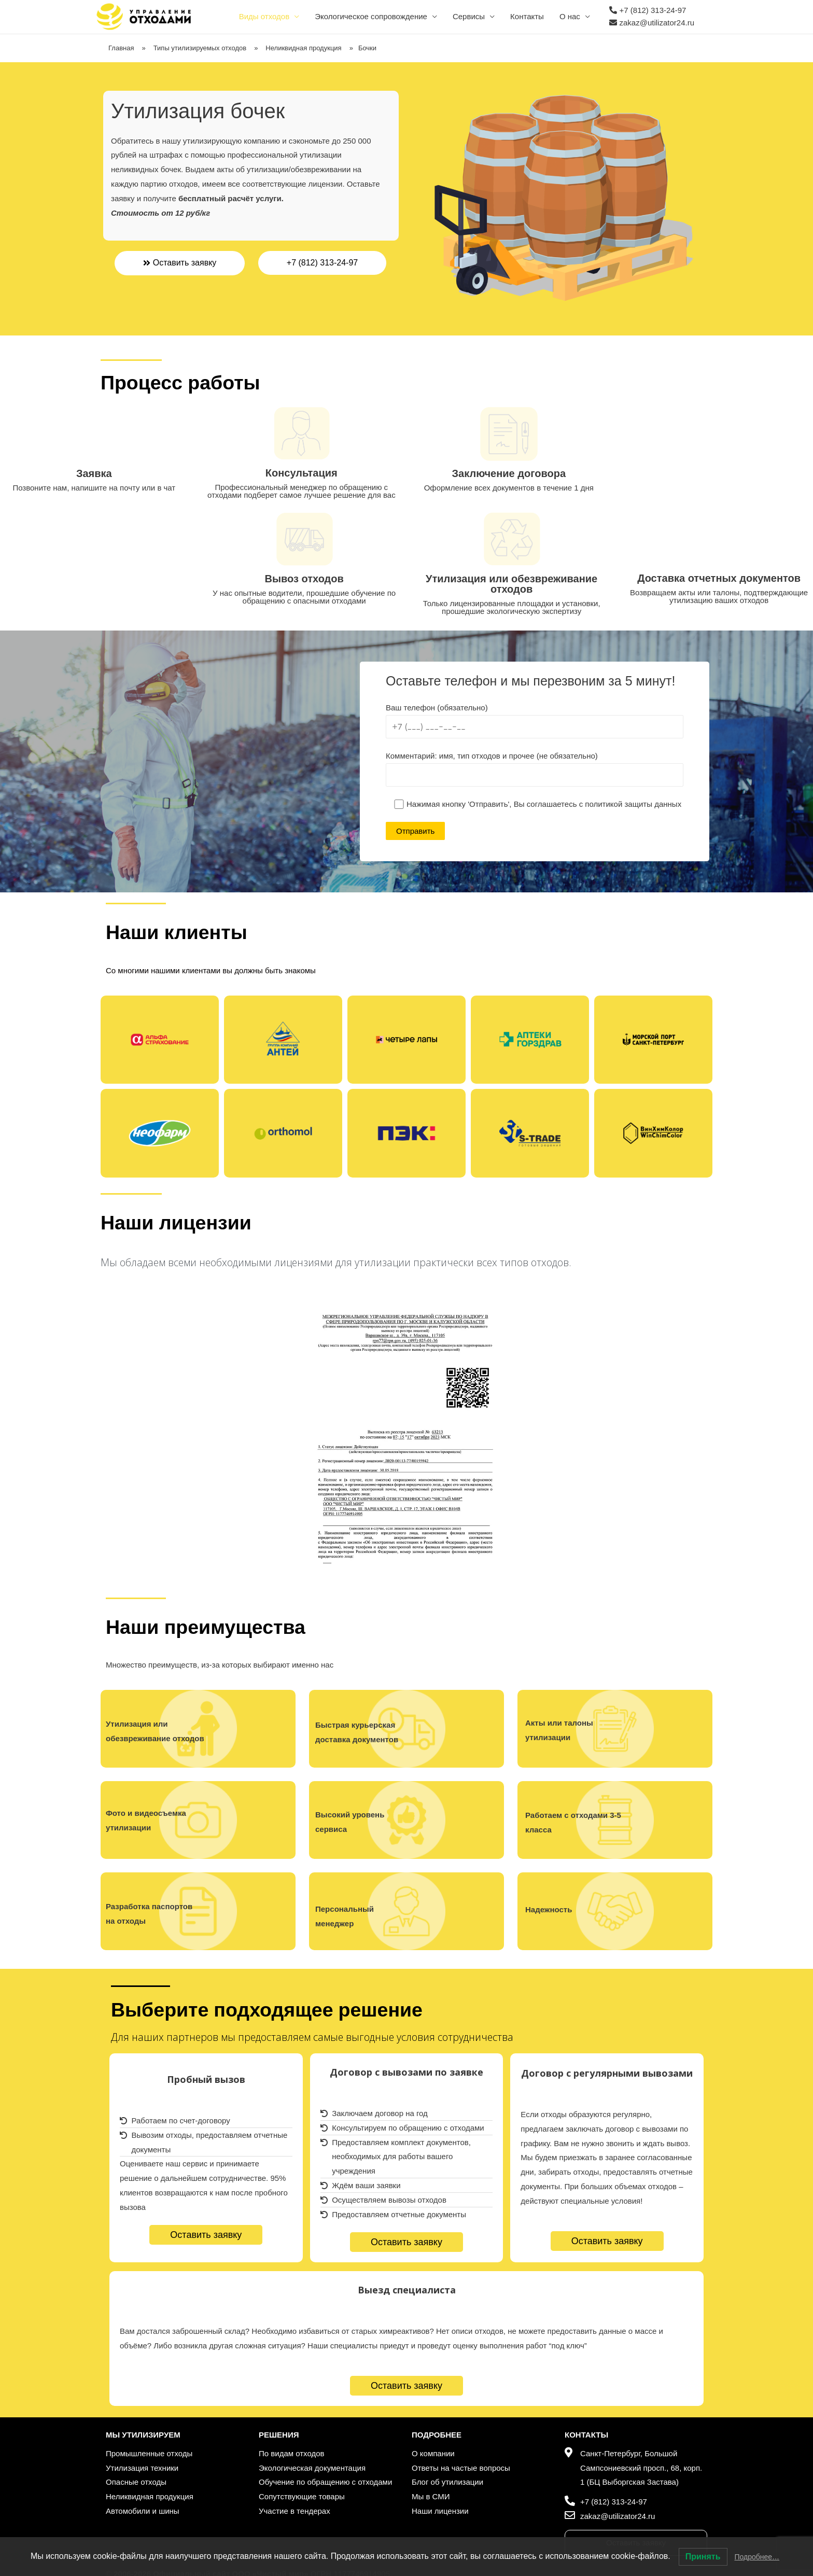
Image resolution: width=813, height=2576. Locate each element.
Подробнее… (757, 2557)
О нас (569, 16)
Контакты (527, 16)
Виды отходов (264, 16)
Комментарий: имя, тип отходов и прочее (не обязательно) (534, 769)
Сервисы (469, 16)
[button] (180, 263)
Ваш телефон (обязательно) (534, 720)
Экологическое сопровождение (371, 16)
